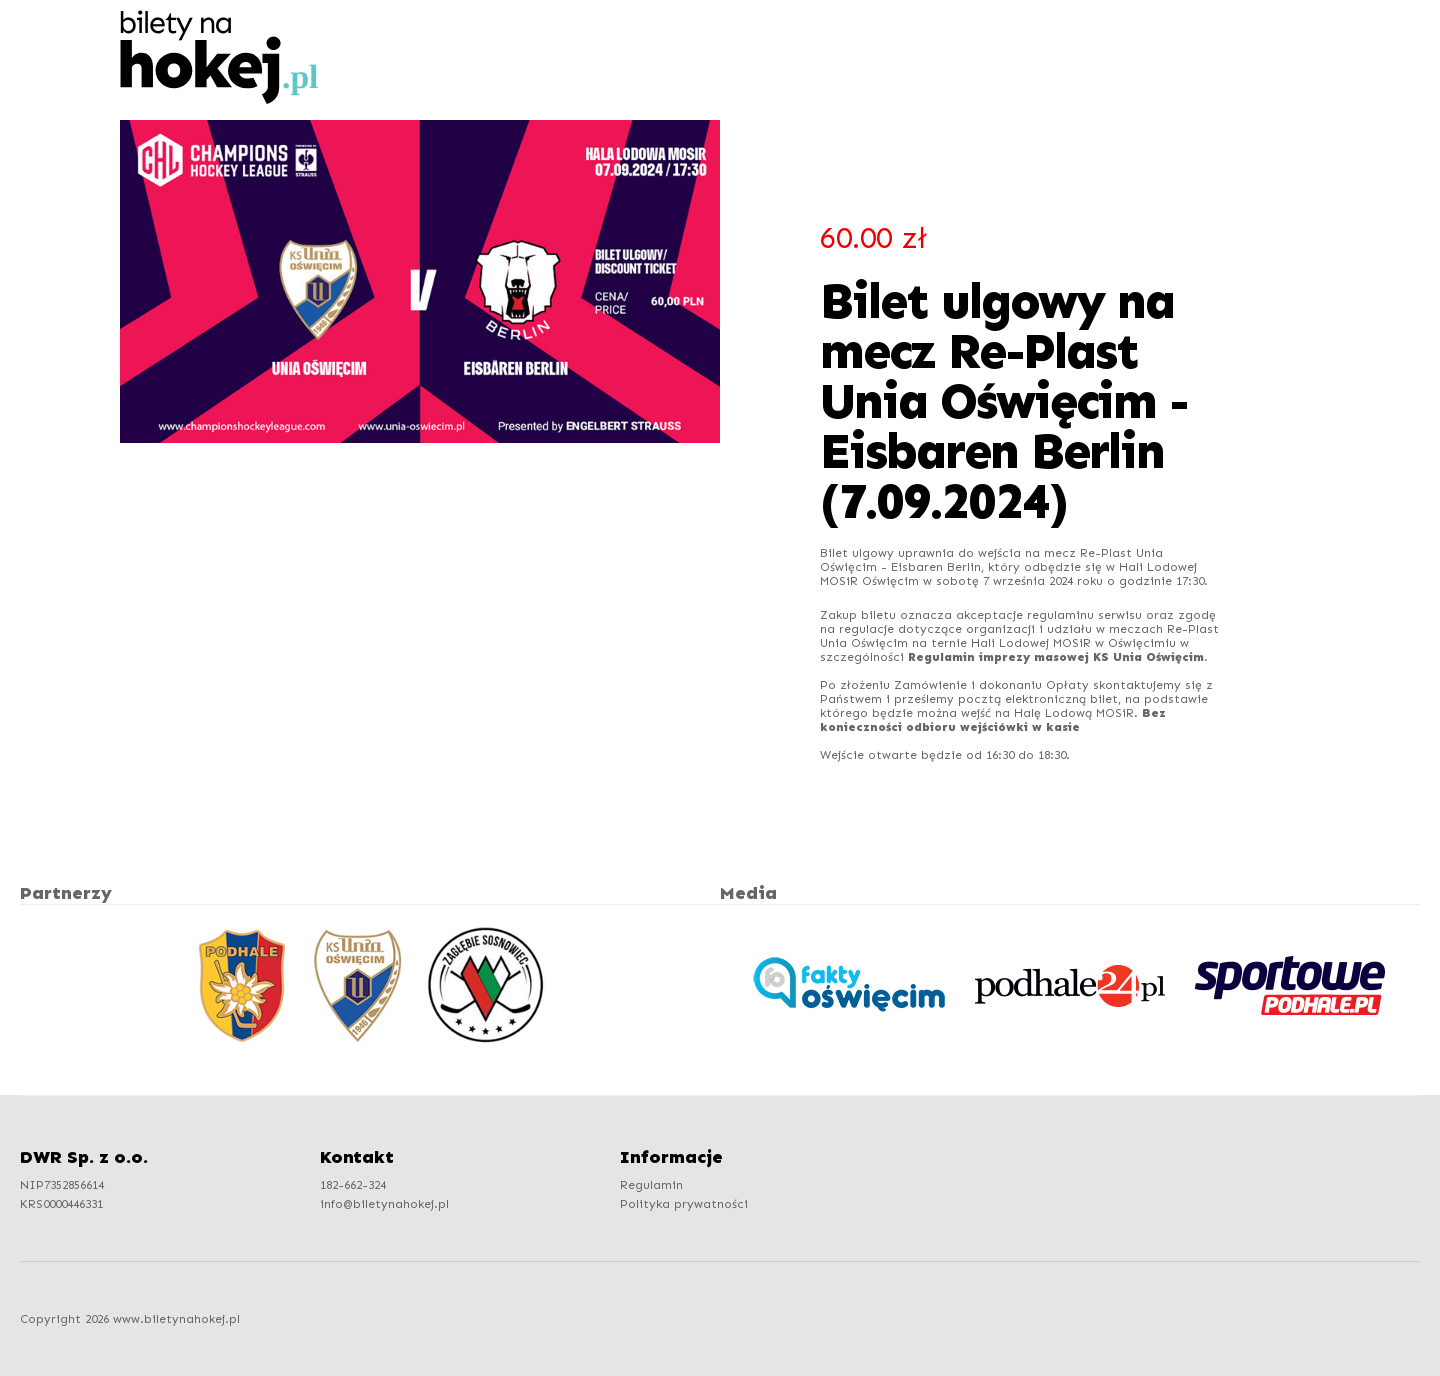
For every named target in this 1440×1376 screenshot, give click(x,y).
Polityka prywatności (684, 1204)
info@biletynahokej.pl (384, 1204)
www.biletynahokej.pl (176, 1319)
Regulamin (651, 1185)
